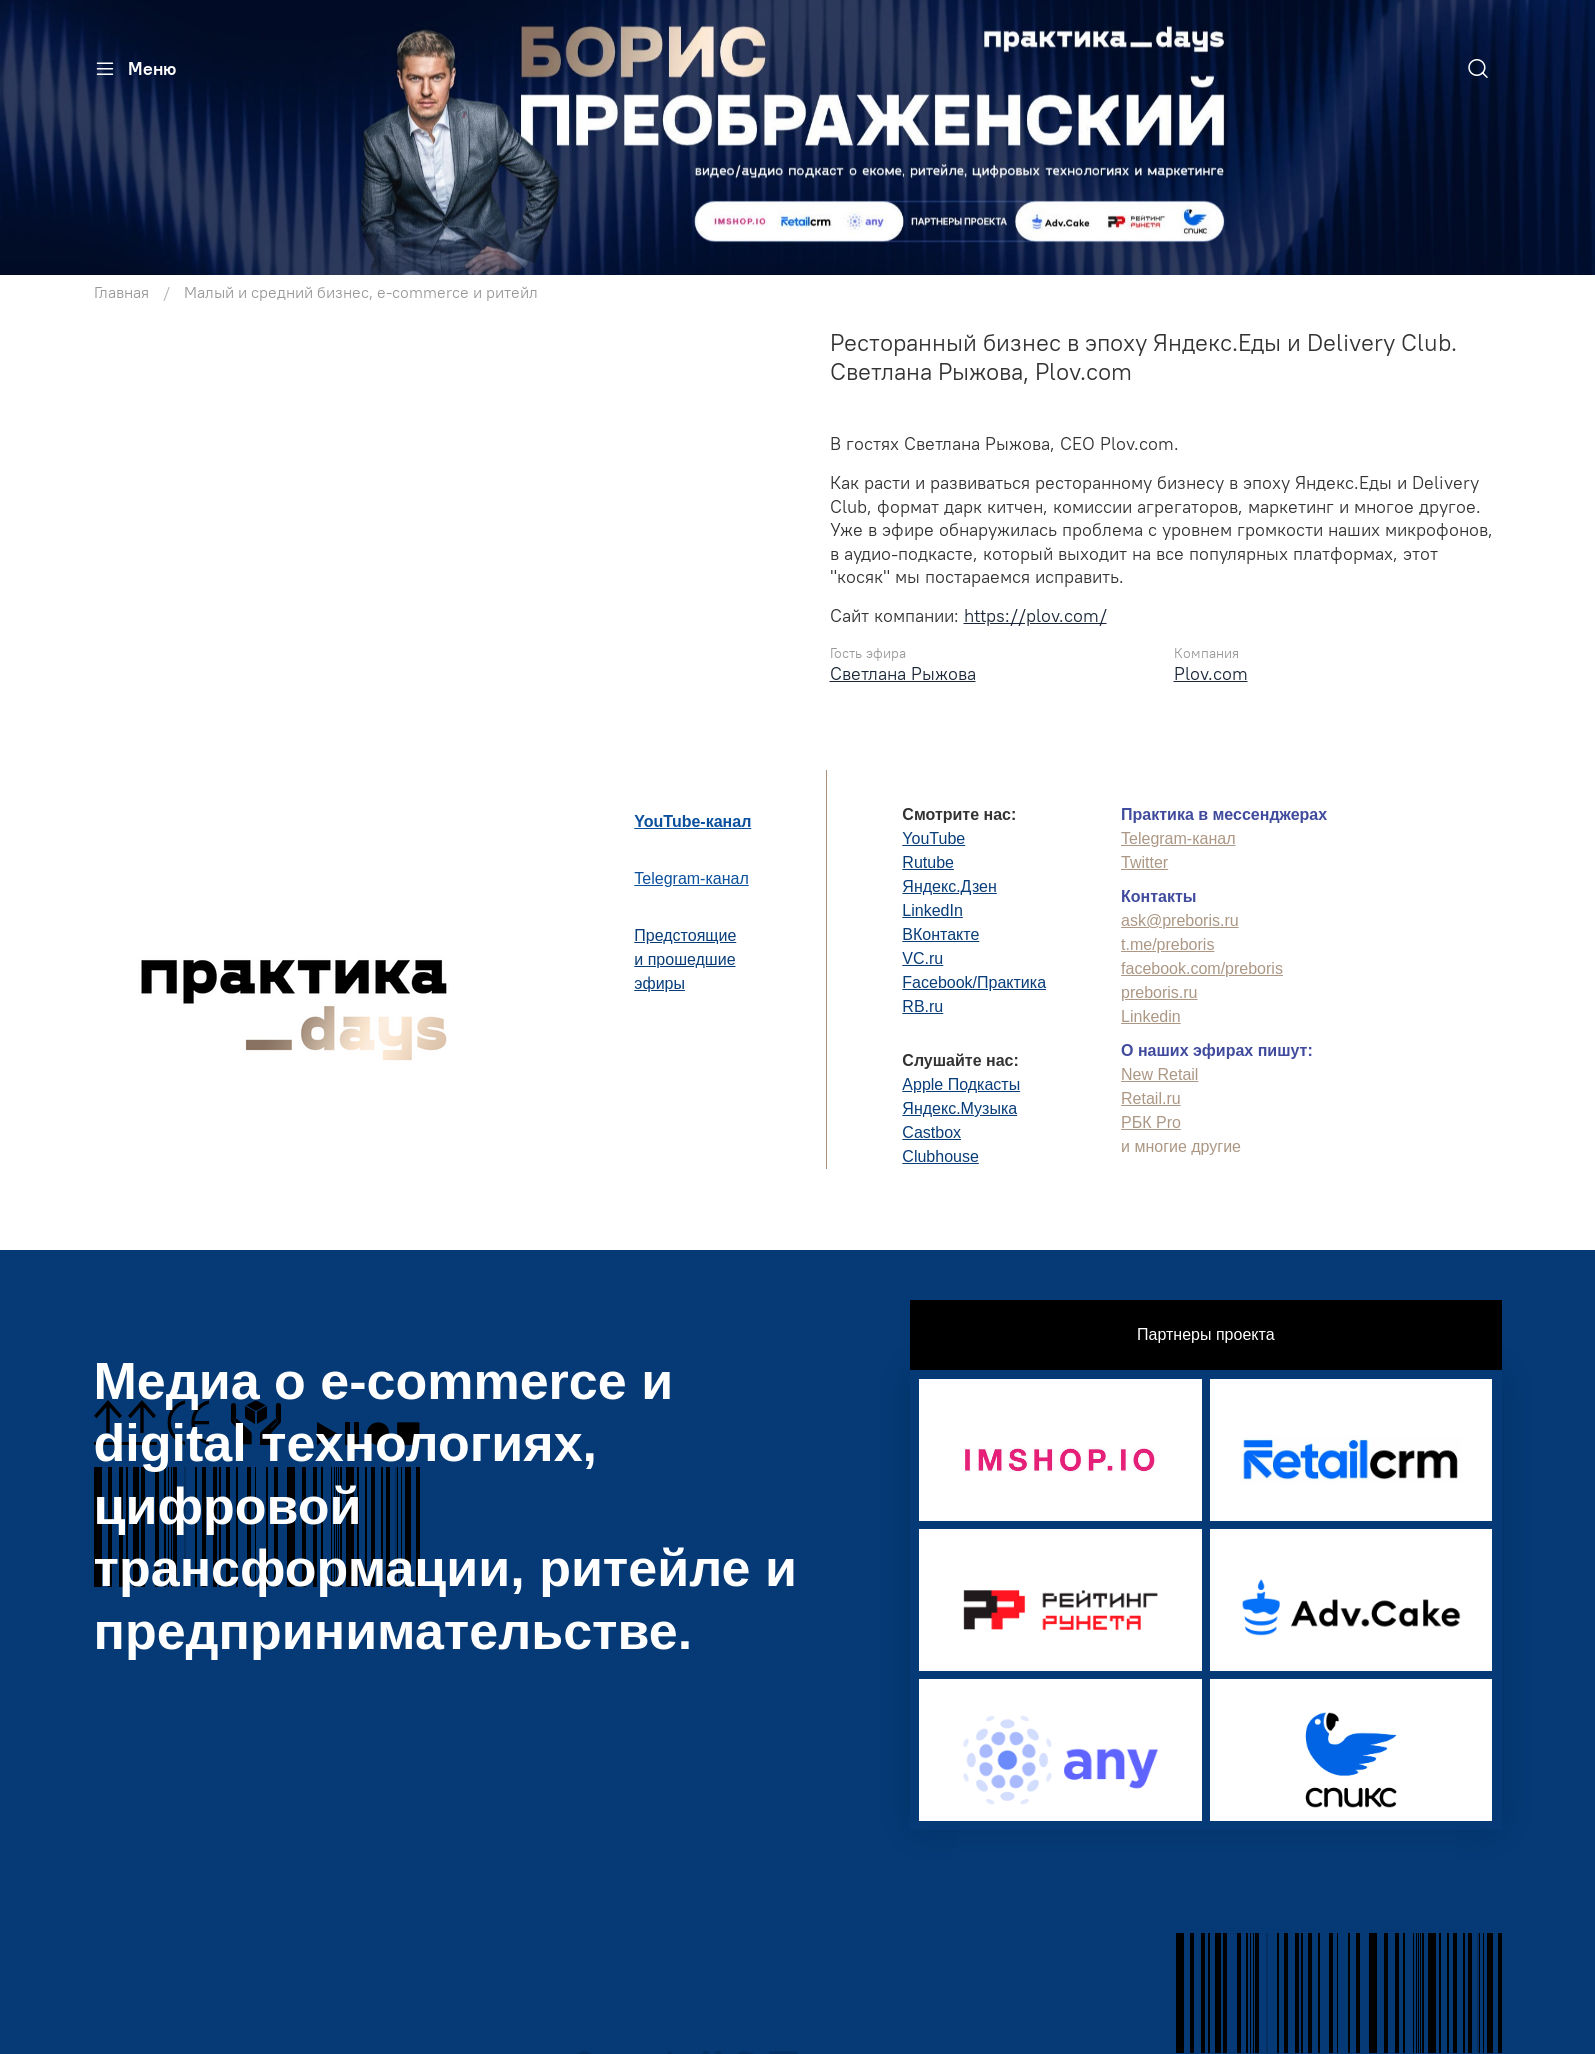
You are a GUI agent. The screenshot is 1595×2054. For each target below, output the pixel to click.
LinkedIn (932, 910)
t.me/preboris (1167, 944)
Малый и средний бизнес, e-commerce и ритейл (361, 292)
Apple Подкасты (961, 1084)
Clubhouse (940, 1156)
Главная (121, 292)
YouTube (933, 838)
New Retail (1159, 1074)
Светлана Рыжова (903, 673)
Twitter (1144, 862)
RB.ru (922, 1006)
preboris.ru (1159, 992)
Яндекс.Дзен (949, 886)
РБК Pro (1151, 1122)
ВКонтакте (940, 934)
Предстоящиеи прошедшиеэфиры (685, 959)
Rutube (928, 862)
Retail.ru (1151, 1098)
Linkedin (1151, 1016)
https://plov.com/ (1035, 615)
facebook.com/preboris (1202, 968)
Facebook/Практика (974, 982)
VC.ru (922, 958)
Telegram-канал (691, 878)
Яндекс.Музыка (959, 1108)
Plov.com (1211, 673)
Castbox (931, 1132)
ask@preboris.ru (1180, 920)
